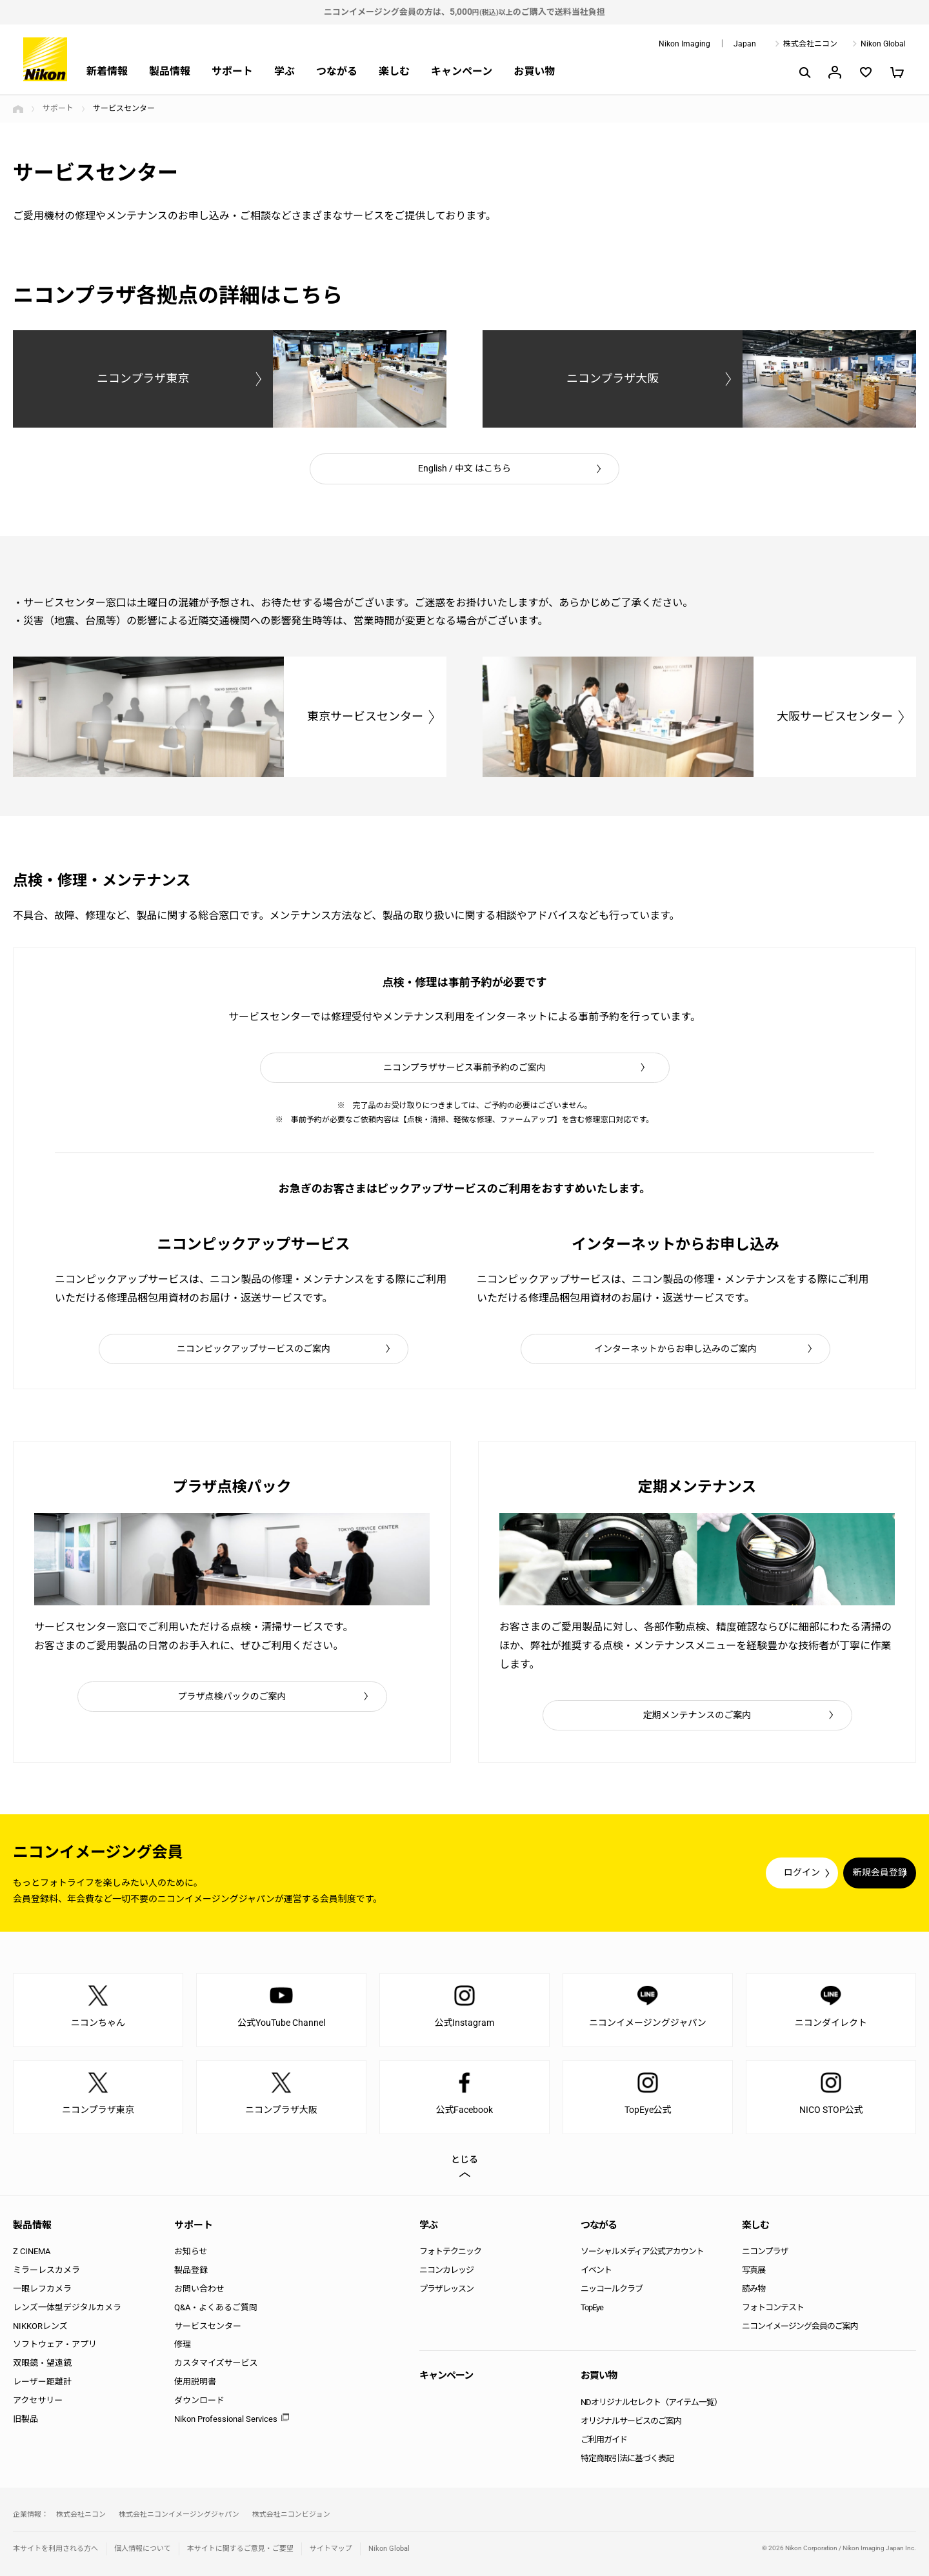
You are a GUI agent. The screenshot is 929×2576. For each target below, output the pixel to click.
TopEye (592, 2307)
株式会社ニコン (810, 43)
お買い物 (534, 71)
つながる (336, 71)
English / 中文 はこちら (464, 468)
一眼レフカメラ (42, 2289)
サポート (232, 71)
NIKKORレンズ (40, 2326)
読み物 (753, 2289)
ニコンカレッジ (446, 2270)
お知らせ (191, 2251)
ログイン (679, 1873)
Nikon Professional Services (225, 2419)
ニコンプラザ (765, 2251)
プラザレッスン (446, 2289)
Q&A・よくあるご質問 (215, 2307)
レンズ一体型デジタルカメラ (67, 2307)
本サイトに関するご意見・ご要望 (240, 2548)
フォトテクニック (450, 2251)
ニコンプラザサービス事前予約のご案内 (464, 1067)
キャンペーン (461, 71)
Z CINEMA (31, 2251)
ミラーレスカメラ (46, 2270)
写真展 (753, 2270)
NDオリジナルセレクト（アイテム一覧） (651, 2402)
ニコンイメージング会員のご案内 (800, 2326)
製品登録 (191, 2270)
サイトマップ (331, 2548)
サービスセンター (207, 2326)
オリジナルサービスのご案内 (631, 2421)
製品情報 (169, 71)
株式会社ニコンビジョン (291, 2514)
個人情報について (142, 2548)
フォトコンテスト (773, 2307)
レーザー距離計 (42, 2381)
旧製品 (25, 2419)
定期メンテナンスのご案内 (697, 1715)
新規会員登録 (839, 1873)
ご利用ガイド (604, 2439)
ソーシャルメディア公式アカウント (642, 2251)
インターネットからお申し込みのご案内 (675, 1348)
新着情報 (107, 71)
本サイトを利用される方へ (55, 2548)
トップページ (18, 109)
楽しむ (394, 71)
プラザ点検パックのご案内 (232, 1696)
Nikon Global (883, 43)
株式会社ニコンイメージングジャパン (179, 2514)
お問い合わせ (199, 2289)
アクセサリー (38, 2400)
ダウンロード (199, 2400)
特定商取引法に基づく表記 (627, 2458)
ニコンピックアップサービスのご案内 (253, 1348)
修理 (182, 2344)
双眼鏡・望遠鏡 (42, 2363)
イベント (596, 2270)
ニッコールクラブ (612, 2289)
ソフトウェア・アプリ (55, 2344)
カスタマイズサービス (216, 2363)
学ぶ (284, 71)
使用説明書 (195, 2381)
